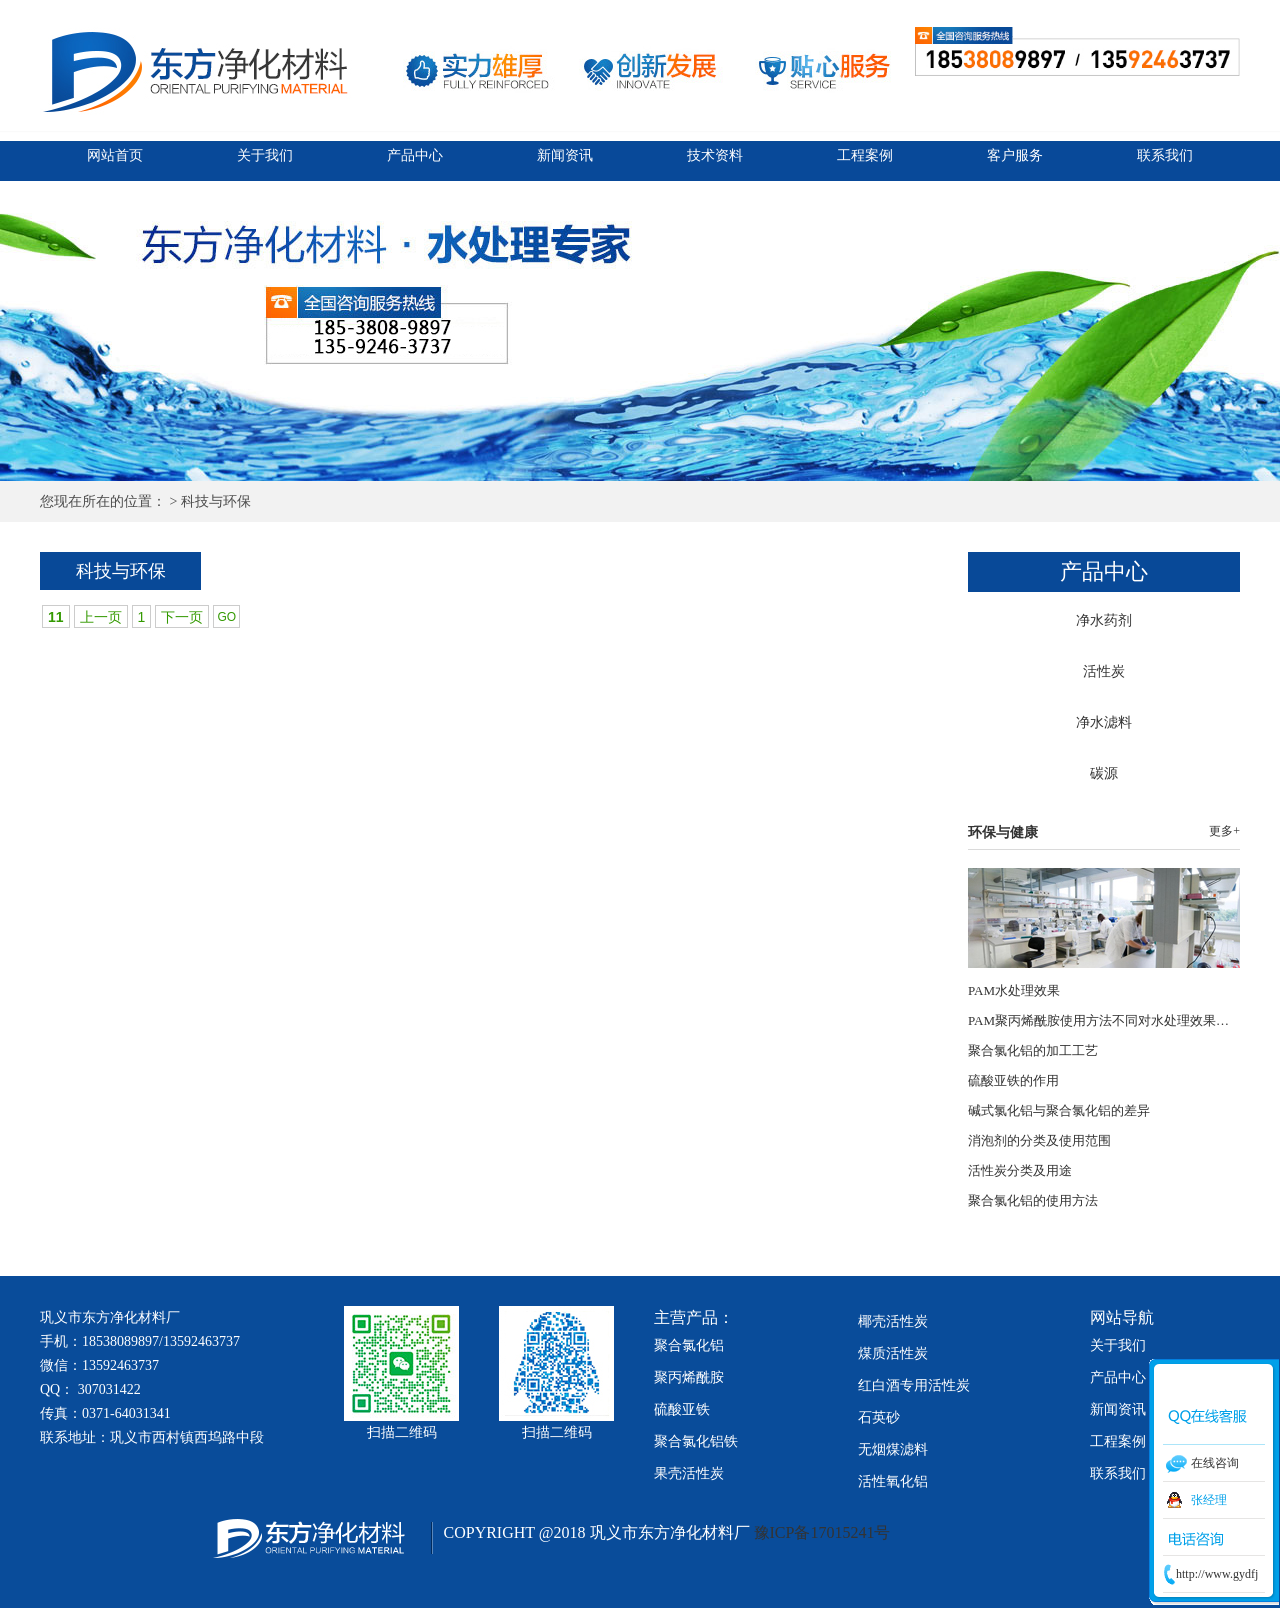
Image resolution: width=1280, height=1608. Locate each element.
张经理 (1209, 1500)
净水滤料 (1104, 722)
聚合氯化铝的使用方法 (1033, 1200)
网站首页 (115, 155)
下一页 (182, 617)
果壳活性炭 (689, 1473)
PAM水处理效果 (1014, 990)
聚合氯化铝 (689, 1345)
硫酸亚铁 (682, 1409)
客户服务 (1015, 155)
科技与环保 (216, 501)
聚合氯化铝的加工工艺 (1033, 1050)
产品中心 (415, 155)
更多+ (1224, 831)
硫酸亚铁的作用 (1013, 1080)
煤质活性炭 (893, 1353)
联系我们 (1165, 155)
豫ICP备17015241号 (820, 1532)
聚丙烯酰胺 (689, 1377)
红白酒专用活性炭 (914, 1385)
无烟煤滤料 (893, 1449)
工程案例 (865, 155)
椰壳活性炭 (893, 1321)
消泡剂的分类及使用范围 (1039, 1140)
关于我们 (265, 155)
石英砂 (879, 1417)
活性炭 (1104, 671)
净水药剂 (1104, 620)
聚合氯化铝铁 (696, 1441)
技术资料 (715, 155)
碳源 (1104, 773)
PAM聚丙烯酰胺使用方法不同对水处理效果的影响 (1111, 1020)
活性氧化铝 (893, 1481)
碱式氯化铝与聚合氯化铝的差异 (1059, 1110)
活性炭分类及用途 (1020, 1170)
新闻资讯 (565, 155)
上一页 (101, 617)
